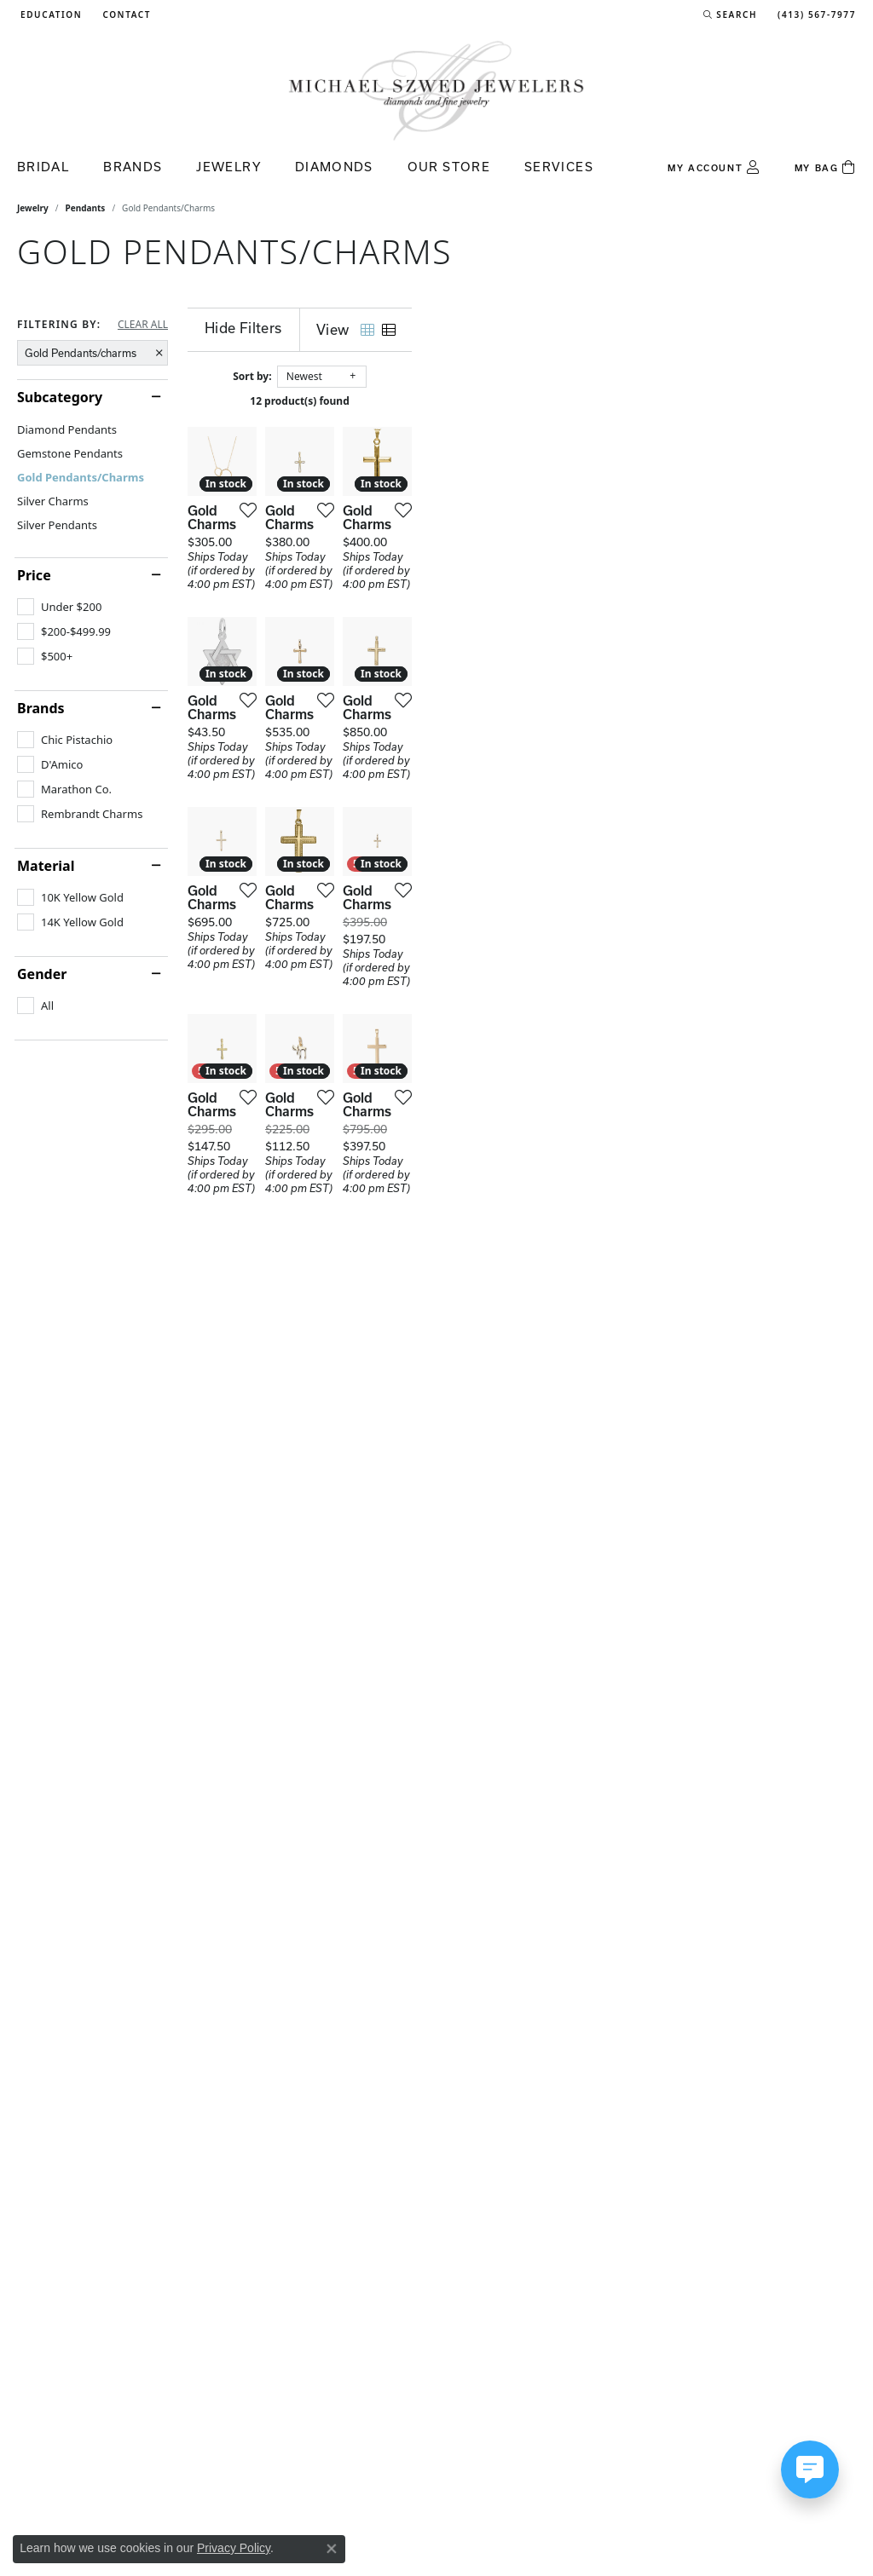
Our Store (449, 166)
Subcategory (59, 397)
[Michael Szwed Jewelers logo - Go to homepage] (436, 90)
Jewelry (33, 208)
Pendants (86, 208)
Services (558, 166)
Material (45, 866)
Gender (41, 974)
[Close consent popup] (332, 2549)
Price (34, 575)
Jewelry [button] (228, 166)
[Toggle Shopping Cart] (825, 168)
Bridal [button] (43, 166)
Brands (41, 708)
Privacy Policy (233, 2548)
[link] (125, 14)
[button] (49, 14)
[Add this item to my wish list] (391, 657)
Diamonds (334, 166)
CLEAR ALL (143, 325)
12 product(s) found (521, 401)
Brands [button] (132, 166)
